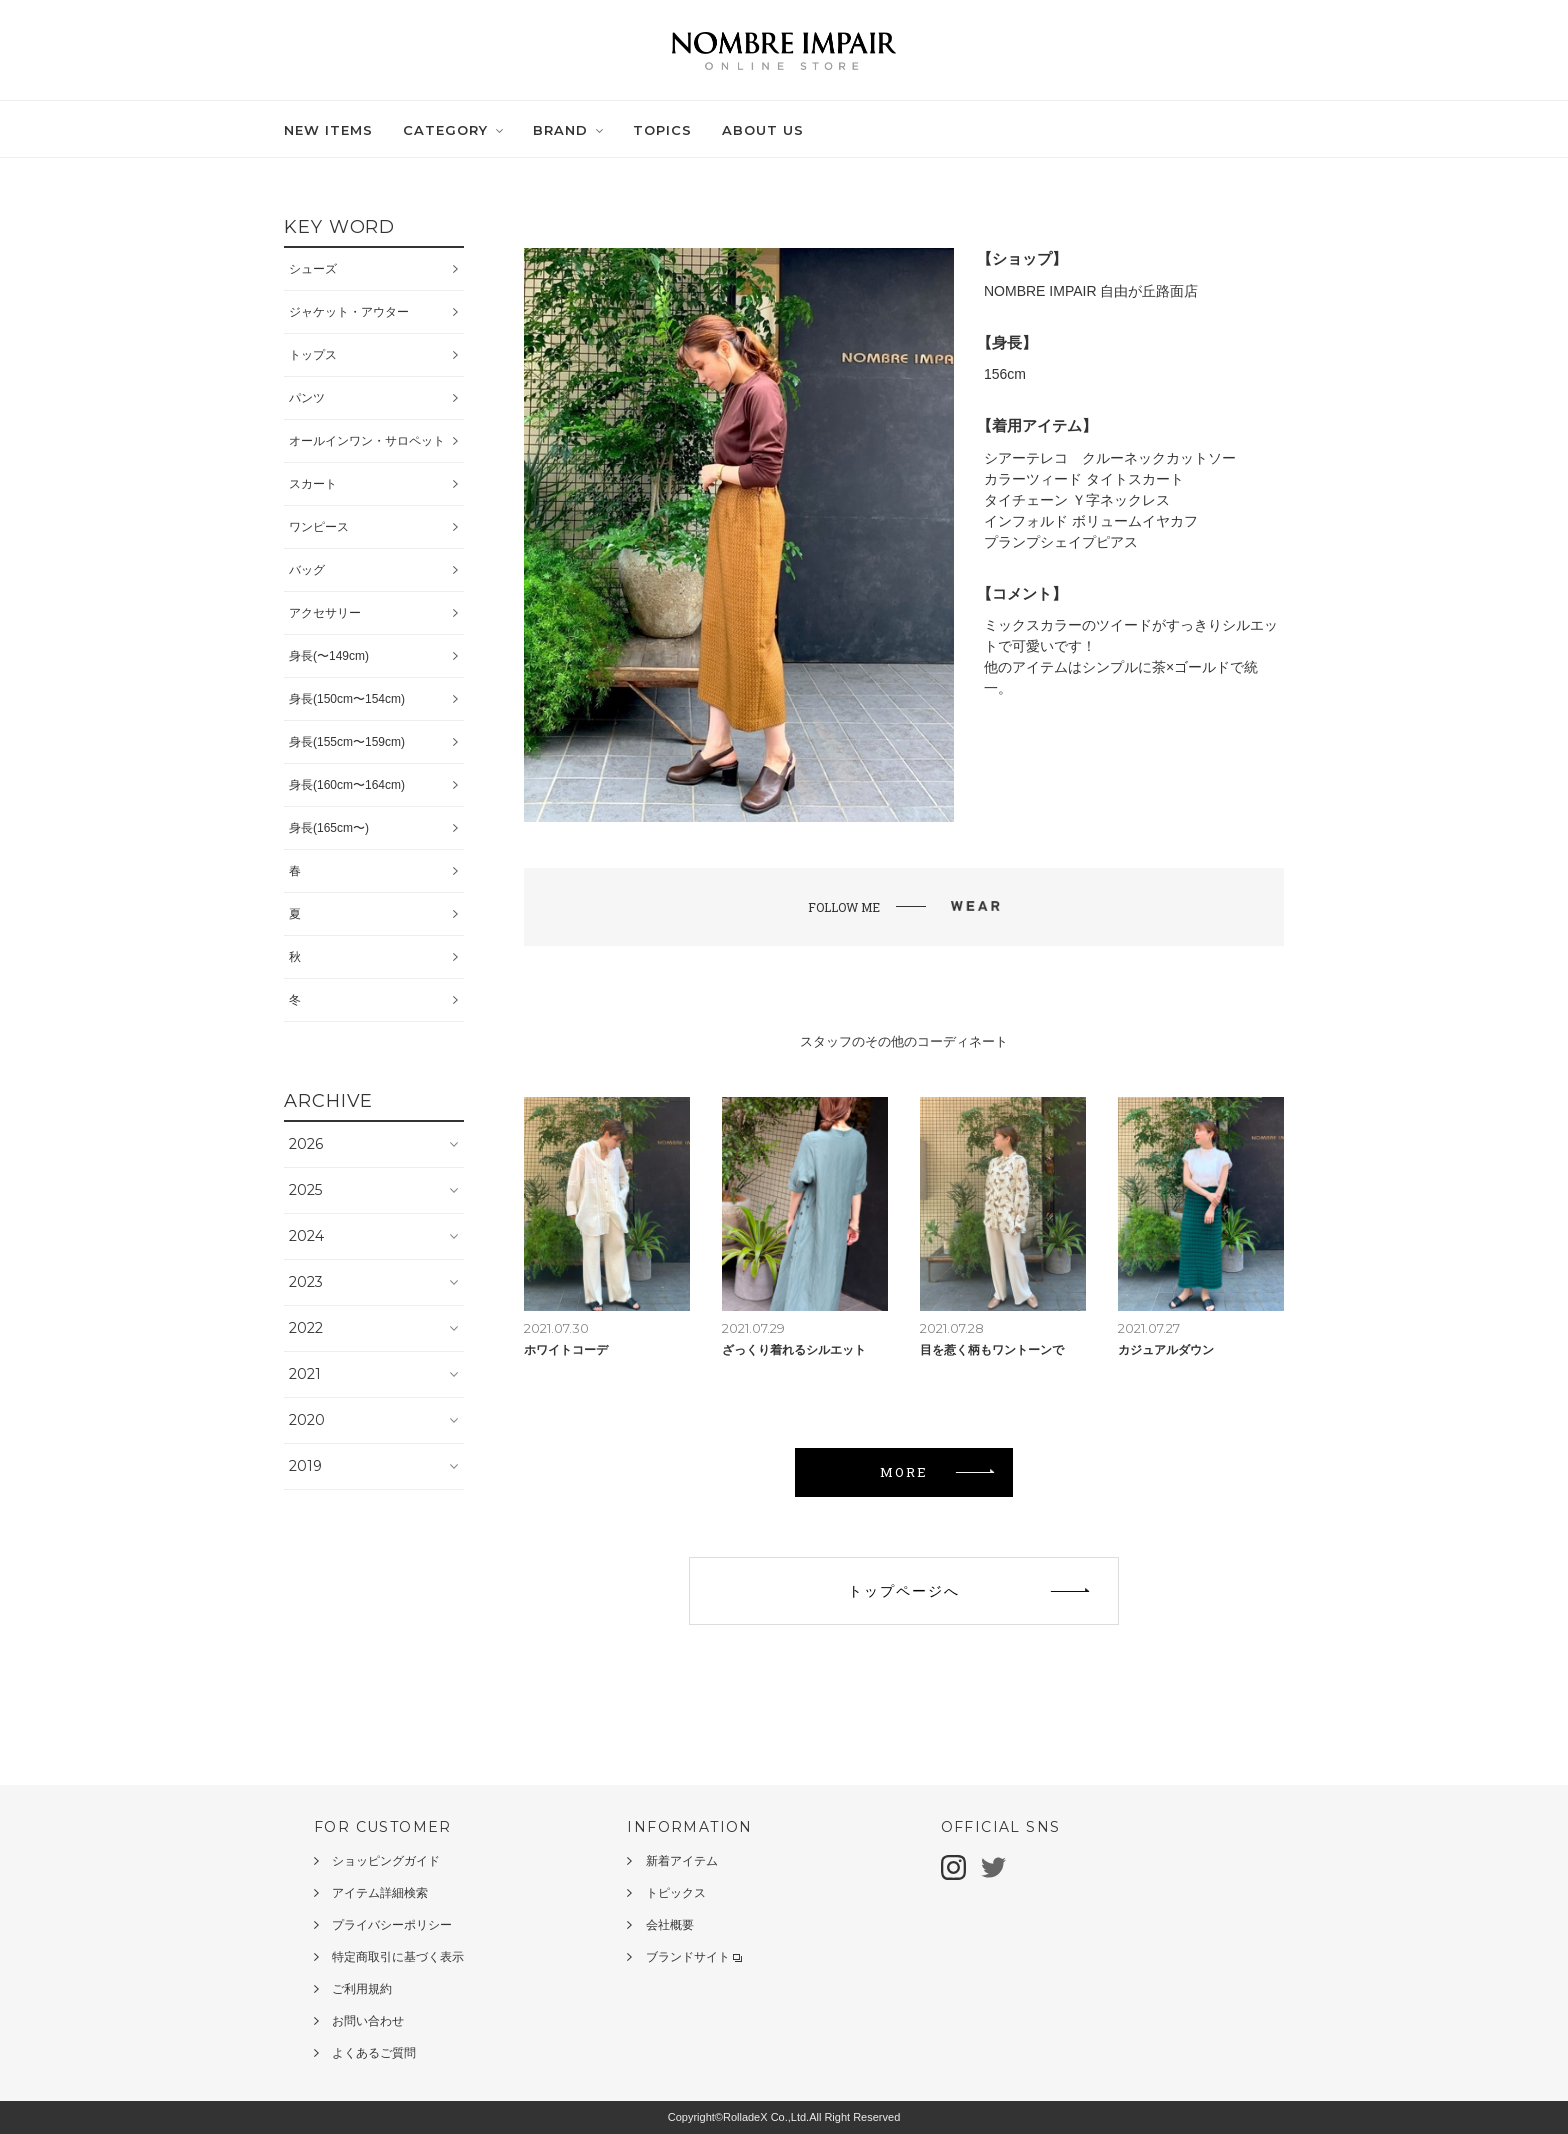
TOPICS (662, 130)
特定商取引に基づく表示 (398, 1957)
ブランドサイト (694, 1957)
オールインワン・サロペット (367, 441)
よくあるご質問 (374, 2053)
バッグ (307, 570)
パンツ (307, 398)
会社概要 (670, 1925)
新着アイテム (682, 1861)
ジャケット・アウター (349, 312)
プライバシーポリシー (392, 1925)
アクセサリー (325, 613)
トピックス (676, 1893)
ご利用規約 (362, 1989)
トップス (313, 355)
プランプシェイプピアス (1061, 542)
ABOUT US (763, 130)
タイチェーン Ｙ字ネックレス (1077, 500)
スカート (313, 484)
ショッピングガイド (386, 1861)
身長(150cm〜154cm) (347, 699)
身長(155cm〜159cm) (347, 742)
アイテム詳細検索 (380, 1893)
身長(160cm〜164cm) (347, 785)
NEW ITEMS (328, 130)
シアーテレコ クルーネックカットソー (1110, 458)
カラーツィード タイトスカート (1084, 479)
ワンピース (319, 527)
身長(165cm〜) (329, 828)
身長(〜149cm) (329, 656)
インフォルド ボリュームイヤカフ (1091, 521)
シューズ (313, 269)
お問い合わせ (368, 2021)
